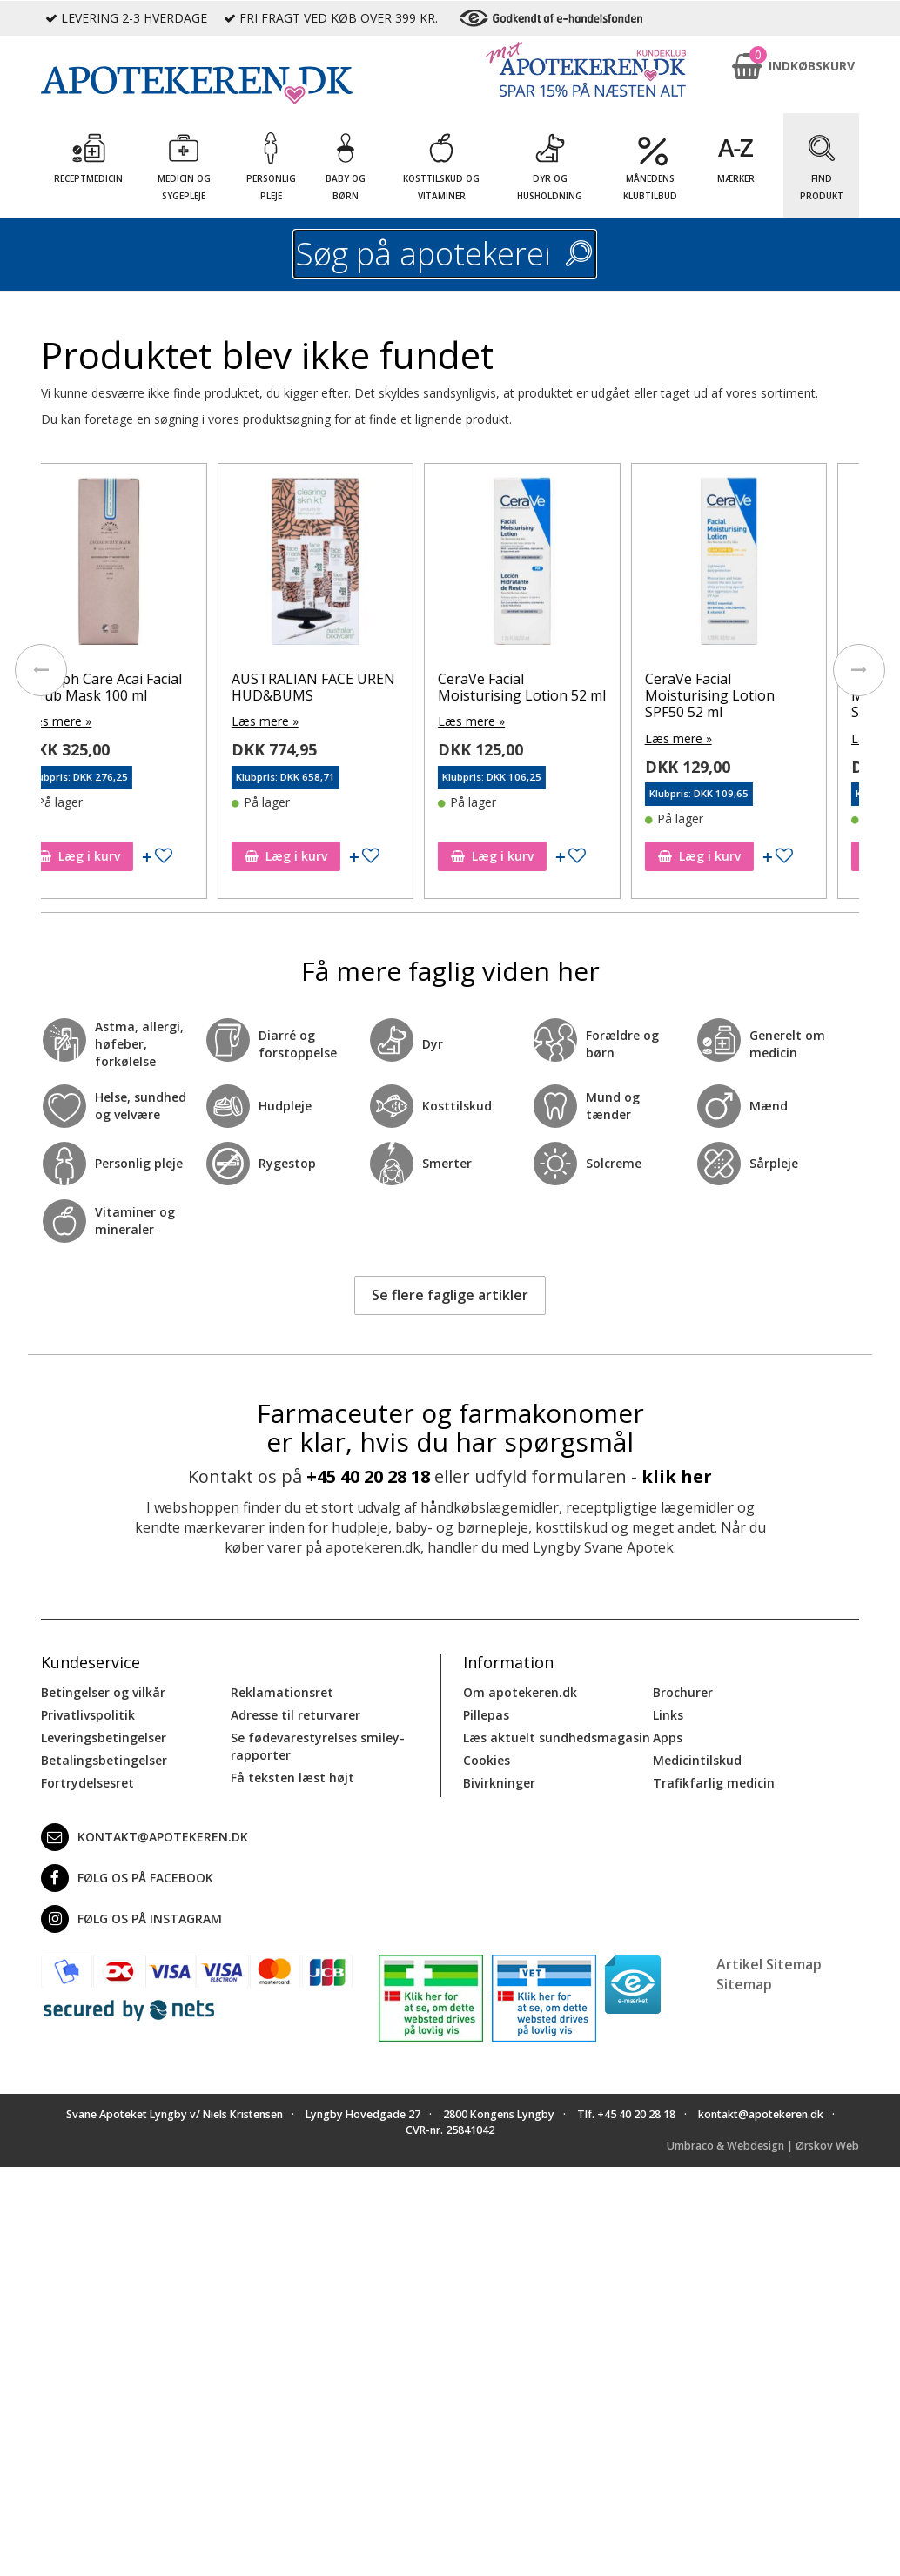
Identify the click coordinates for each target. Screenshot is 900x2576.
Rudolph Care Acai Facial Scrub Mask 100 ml (134, 687)
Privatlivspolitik (88, 1715)
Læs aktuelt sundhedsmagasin (556, 1737)
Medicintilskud (697, 1760)
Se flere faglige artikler (450, 1295)
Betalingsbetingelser (104, 1760)
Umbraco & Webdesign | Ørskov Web (763, 2145)
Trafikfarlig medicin (714, 1782)
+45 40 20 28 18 (368, 1476)
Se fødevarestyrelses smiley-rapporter (318, 1746)
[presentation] (41, 670)
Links (668, 1715)
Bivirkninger (499, 1782)
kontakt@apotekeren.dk (144, 1837)
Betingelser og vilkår (103, 1692)
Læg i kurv (110, 856)
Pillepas (486, 1715)
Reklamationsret (282, 1692)
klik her (676, 1476)
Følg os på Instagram (131, 1919)
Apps (667, 1737)
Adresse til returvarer (295, 1715)
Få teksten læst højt (292, 1777)
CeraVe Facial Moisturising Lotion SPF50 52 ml (741, 695)
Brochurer (683, 1692)
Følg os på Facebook (127, 1878)
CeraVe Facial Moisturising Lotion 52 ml (553, 687)
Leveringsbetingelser (103, 1737)
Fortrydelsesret (87, 1782)
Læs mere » (89, 721)
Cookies (486, 1760)
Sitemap (744, 1984)
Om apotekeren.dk (520, 1692)
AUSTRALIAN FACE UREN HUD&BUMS (344, 687)
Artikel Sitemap (769, 1964)
